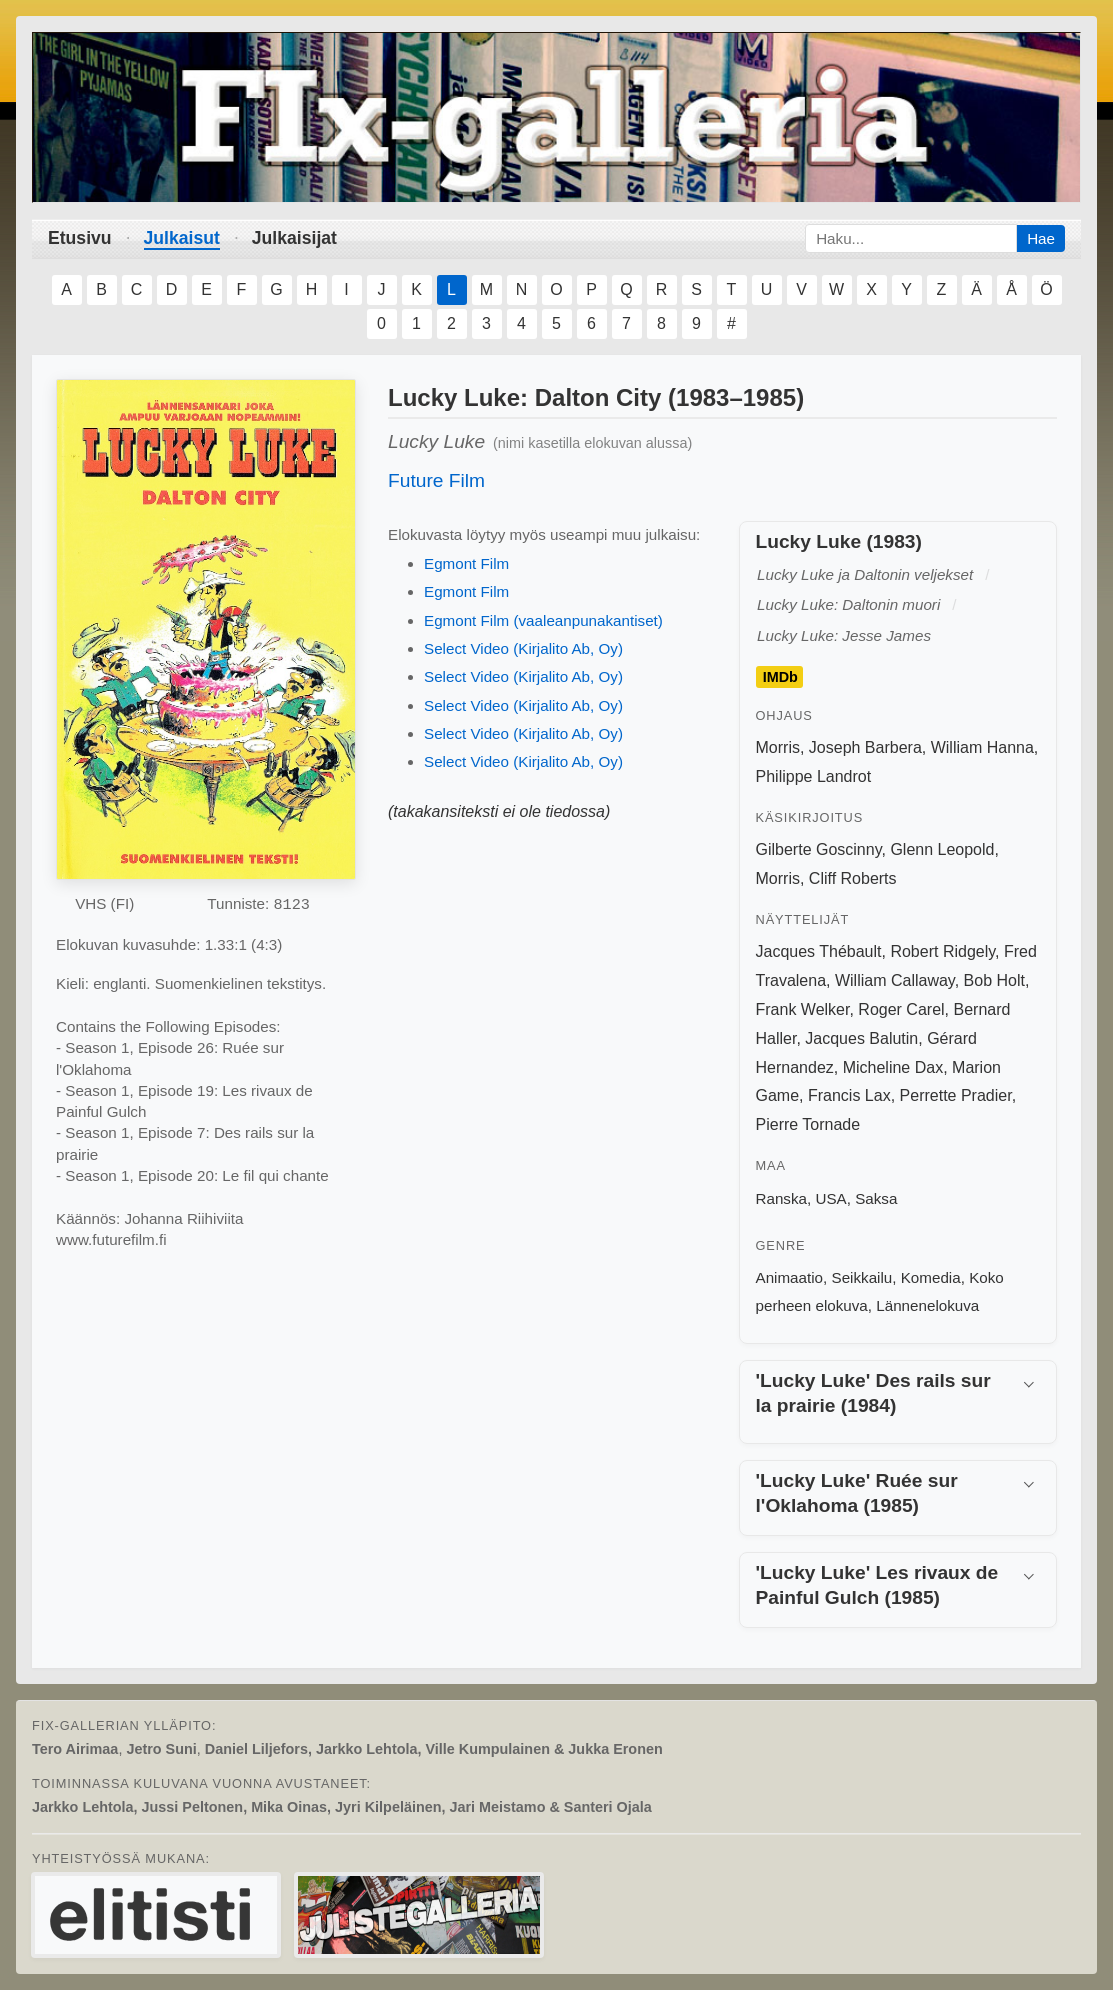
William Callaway (895, 980)
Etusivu (80, 238)
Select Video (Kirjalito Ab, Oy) (523, 648)
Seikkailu (862, 1277)
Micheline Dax (893, 1067)
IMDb (780, 677)
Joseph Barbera (865, 747)
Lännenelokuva (927, 1305)
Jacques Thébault (819, 951)
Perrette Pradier (956, 1095)
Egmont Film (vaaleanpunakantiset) (543, 620)
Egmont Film (466, 563)
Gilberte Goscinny (819, 849)
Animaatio (790, 1277)
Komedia (931, 1277)
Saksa (876, 1198)
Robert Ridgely (942, 951)
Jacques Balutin (861, 1038)
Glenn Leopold (942, 849)
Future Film (436, 480)
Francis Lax (849, 1095)
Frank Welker (803, 1009)
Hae (1041, 238)
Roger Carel (901, 1009)
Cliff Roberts (853, 878)
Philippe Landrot (814, 776)
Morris (778, 747)
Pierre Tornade (808, 1124)
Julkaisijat (294, 238)
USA (830, 1198)
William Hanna (982, 747)
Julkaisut (182, 238)
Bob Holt (994, 980)
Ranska (782, 1198)
